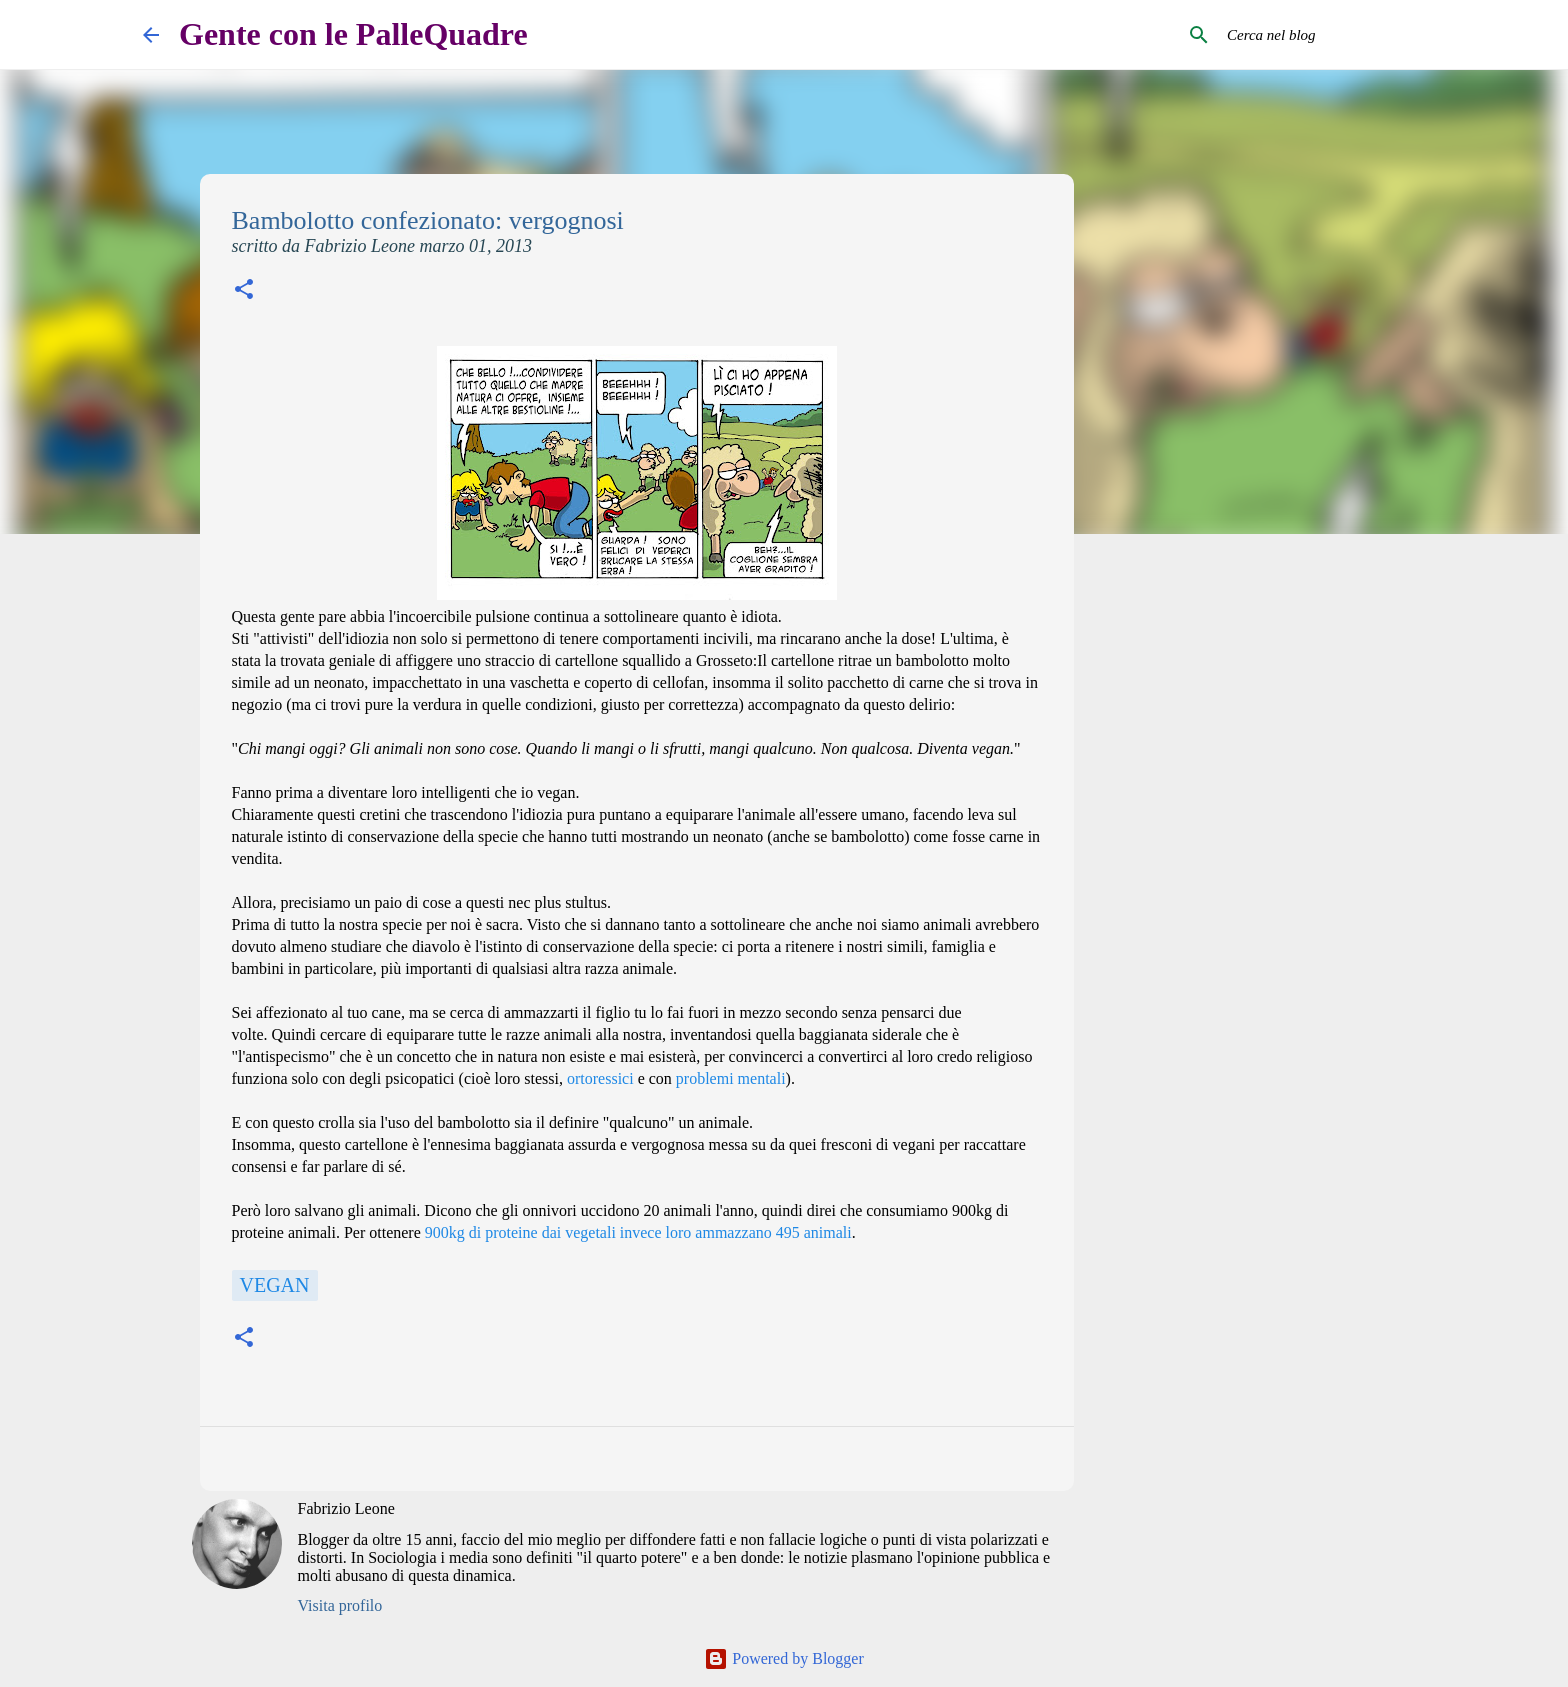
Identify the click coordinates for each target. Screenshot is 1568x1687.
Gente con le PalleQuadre (353, 34)
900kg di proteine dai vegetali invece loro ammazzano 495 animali (638, 1232)
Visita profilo (340, 1605)
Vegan (275, 1285)
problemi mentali (731, 1078)
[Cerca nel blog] (1324, 35)
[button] (244, 291)
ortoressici (600, 1078)
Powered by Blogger (784, 1658)
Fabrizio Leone (346, 1508)
